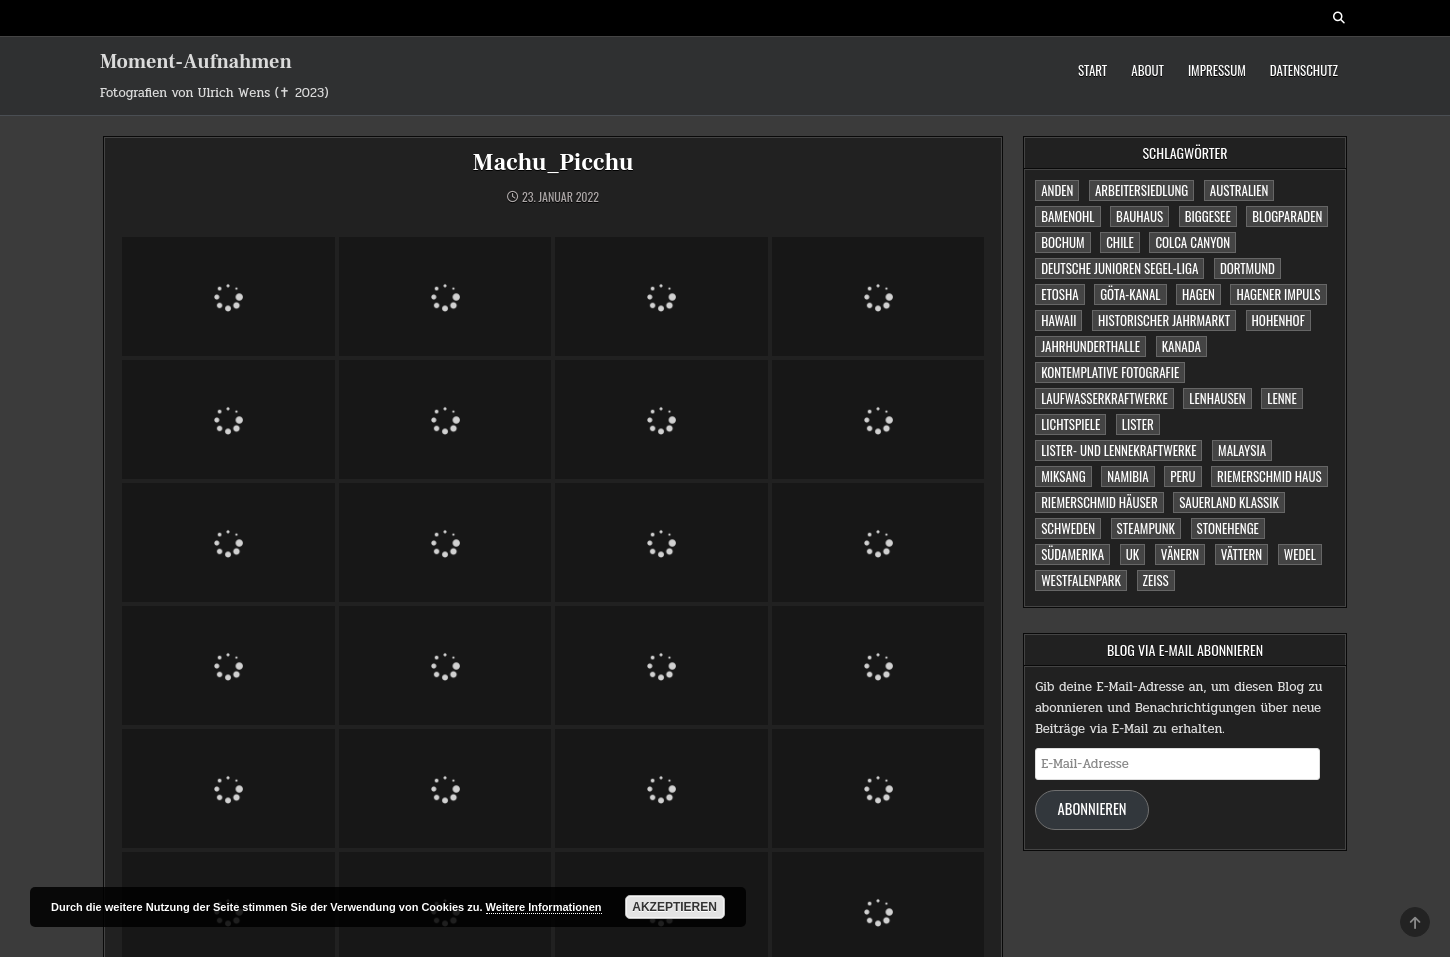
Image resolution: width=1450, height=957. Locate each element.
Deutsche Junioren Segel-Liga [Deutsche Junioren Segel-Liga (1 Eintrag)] (1119, 268)
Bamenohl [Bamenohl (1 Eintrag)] (1067, 216)
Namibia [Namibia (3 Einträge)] (1128, 476)
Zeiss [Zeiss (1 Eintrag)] (1156, 580)
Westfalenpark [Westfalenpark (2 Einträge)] (1081, 580)
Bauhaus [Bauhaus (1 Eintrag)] (1139, 216)
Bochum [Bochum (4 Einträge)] (1062, 242)
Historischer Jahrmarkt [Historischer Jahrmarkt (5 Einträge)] (1164, 320)
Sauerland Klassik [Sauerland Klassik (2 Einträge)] (1229, 502)
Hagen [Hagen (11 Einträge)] (1198, 294)
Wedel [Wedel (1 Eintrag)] (1300, 554)
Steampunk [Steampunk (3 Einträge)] (1146, 528)
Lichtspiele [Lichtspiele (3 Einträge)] (1070, 424)
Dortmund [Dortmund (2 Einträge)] (1247, 268)
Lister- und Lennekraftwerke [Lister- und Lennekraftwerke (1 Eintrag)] (1118, 450)
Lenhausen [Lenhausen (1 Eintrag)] (1217, 398)
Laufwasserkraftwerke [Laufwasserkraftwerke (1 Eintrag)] (1104, 398)
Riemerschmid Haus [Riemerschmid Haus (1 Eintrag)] (1269, 476)
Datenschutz (1304, 70)
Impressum (1217, 70)
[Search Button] (1339, 18)
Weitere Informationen (544, 907)
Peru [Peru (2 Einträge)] (1182, 476)
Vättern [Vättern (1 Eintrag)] (1242, 554)
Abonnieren (1092, 808)
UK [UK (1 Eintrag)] (1133, 554)
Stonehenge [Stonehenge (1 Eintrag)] (1228, 528)
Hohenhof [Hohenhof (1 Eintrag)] (1278, 320)
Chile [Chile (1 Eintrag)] (1120, 242)
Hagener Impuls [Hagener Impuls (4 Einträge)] (1278, 294)
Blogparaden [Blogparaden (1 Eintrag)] (1287, 216)
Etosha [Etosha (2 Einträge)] (1059, 294)
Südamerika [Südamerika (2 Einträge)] (1072, 554)
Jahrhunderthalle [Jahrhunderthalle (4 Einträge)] (1090, 346)
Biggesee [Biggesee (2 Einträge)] (1208, 216)
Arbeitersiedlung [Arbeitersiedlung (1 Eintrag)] (1141, 190)
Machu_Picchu (553, 162)
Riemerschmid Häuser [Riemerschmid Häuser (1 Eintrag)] (1099, 502)
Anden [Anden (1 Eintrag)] (1057, 190)
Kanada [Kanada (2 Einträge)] (1181, 346)
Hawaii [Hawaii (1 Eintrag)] (1058, 320)
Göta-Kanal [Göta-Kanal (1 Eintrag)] (1130, 294)
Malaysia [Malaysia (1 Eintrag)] (1242, 450)
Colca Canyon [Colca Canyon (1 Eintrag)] (1192, 242)
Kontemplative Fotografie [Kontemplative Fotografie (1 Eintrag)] (1110, 372)
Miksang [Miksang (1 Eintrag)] (1063, 476)
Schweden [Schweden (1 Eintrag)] (1068, 528)
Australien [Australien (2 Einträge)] (1239, 190)
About (1147, 70)
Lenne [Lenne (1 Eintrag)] (1281, 398)
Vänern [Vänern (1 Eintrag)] (1180, 554)
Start (1092, 70)
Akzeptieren (674, 907)
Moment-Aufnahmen (196, 62)
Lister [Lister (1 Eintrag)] (1138, 424)
